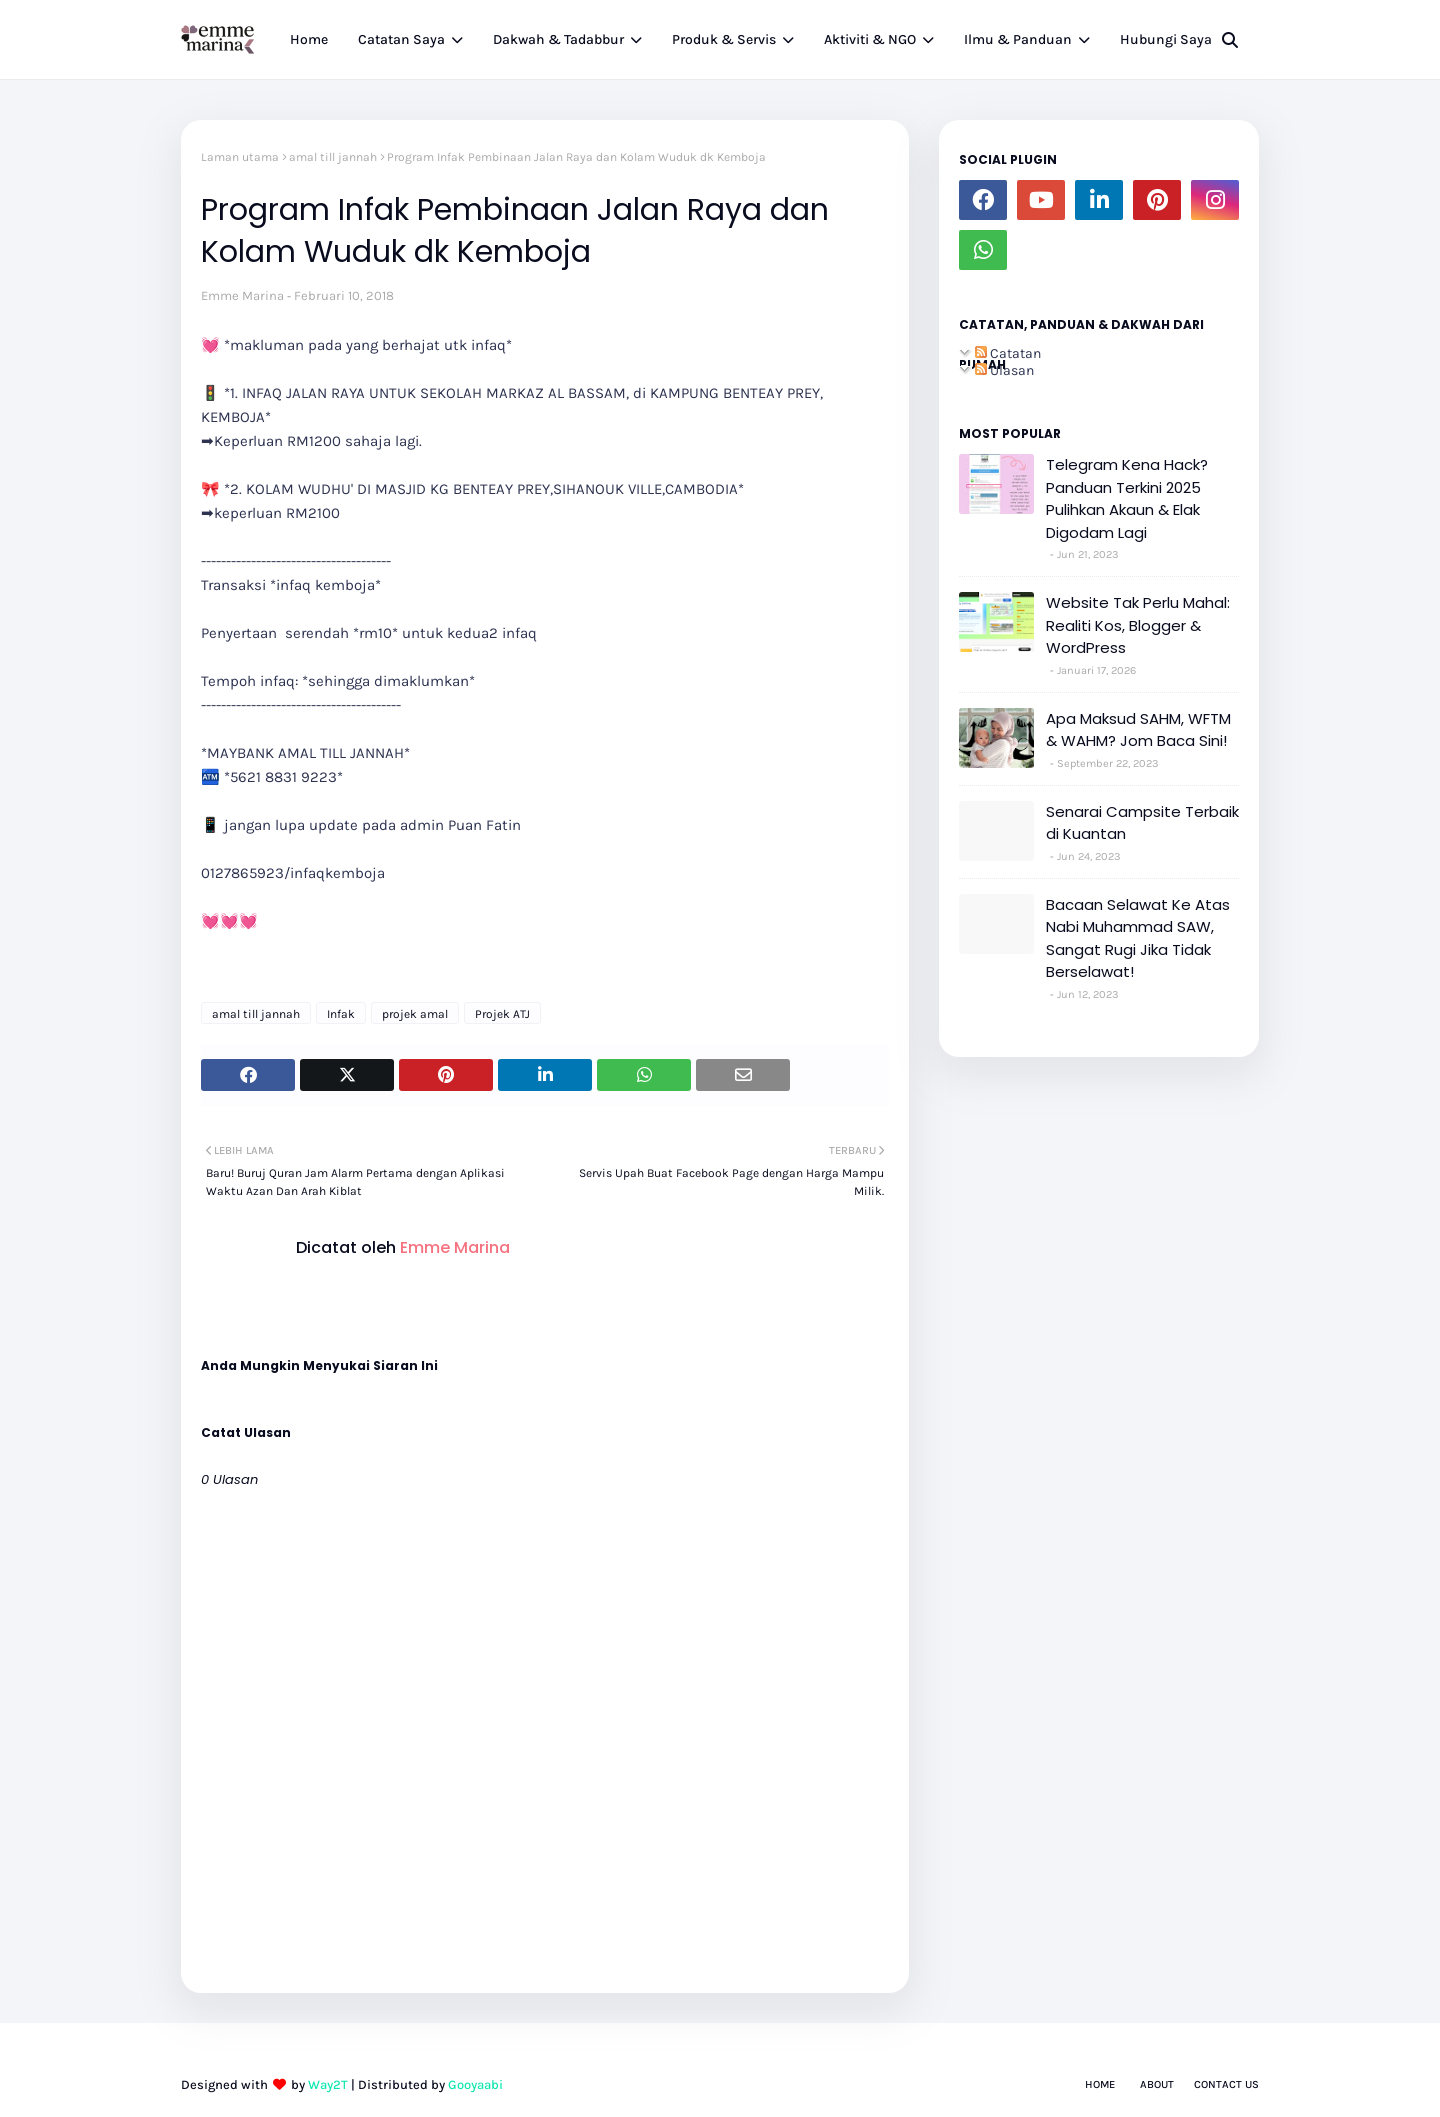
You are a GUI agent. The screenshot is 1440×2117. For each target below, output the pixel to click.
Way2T (328, 2084)
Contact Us (1226, 2084)
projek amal (415, 1014)
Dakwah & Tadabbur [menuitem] (558, 39)
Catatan (1008, 353)
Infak (341, 1014)
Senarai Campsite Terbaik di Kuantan (1142, 823)
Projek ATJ (502, 1014)
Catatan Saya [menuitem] (401, 39)
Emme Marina (242, 295)
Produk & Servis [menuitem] (724, 39)
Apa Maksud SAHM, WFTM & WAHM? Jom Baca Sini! (1138, 730)
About (1157, 2084)
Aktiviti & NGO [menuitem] (870, 39)
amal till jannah (333, 157)
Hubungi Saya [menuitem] (1166, 39)
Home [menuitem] (309, 39)
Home (1100, 2084)
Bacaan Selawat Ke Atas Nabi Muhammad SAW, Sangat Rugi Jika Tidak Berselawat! (1138, 938)
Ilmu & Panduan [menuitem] (1018, 39)
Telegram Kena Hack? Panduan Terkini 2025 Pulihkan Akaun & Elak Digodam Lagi (1127, 498)
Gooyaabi (475, 2084)
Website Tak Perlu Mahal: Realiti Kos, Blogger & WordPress (1138, 625)
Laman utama (240, 157)
